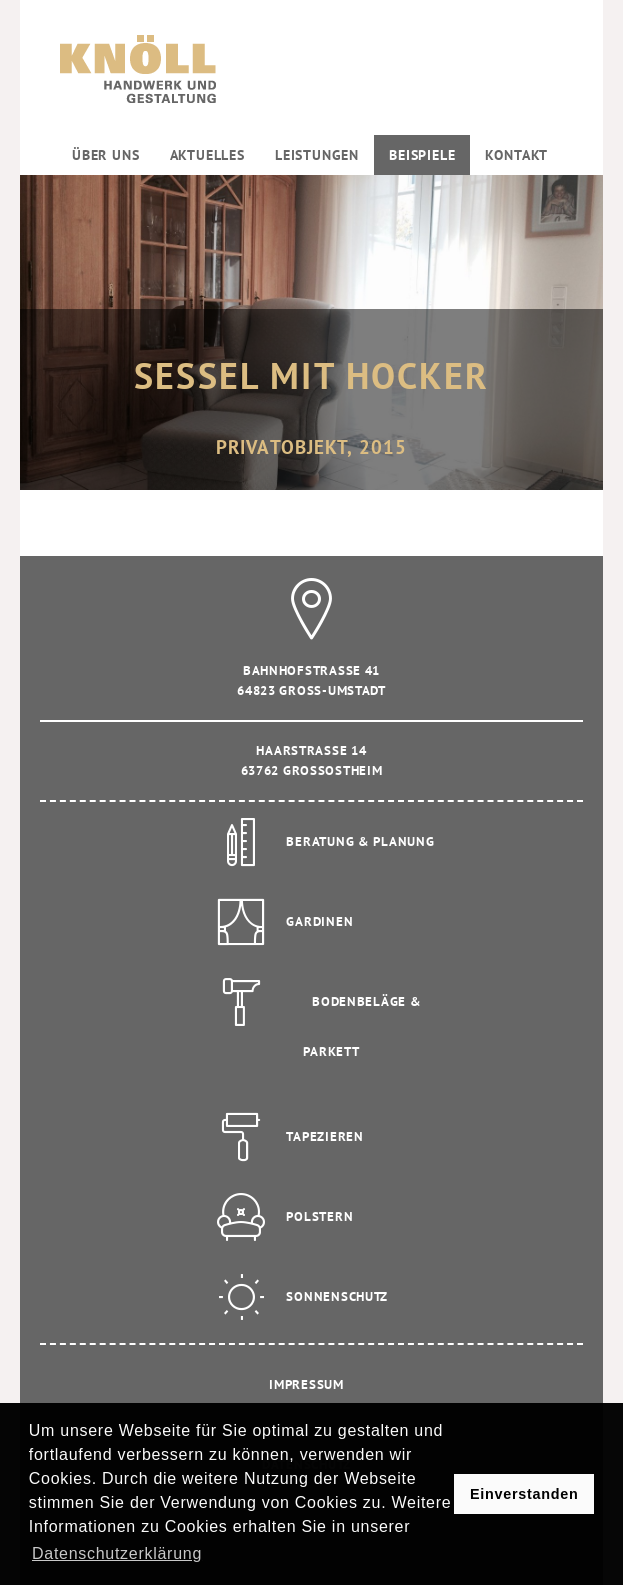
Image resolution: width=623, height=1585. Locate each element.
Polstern (319, 1216)
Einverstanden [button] (524, 1494)
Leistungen (317, 155)
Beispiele (422, 155)
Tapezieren (324, 1136)
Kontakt (516, 155)
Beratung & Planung (360, 841)
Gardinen (319, 921)
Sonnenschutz (337, 1296)
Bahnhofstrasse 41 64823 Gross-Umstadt (311, 662)
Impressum (306, 1384)
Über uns (106, 155)
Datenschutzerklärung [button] (117, 1553)
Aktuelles (207, 155)
